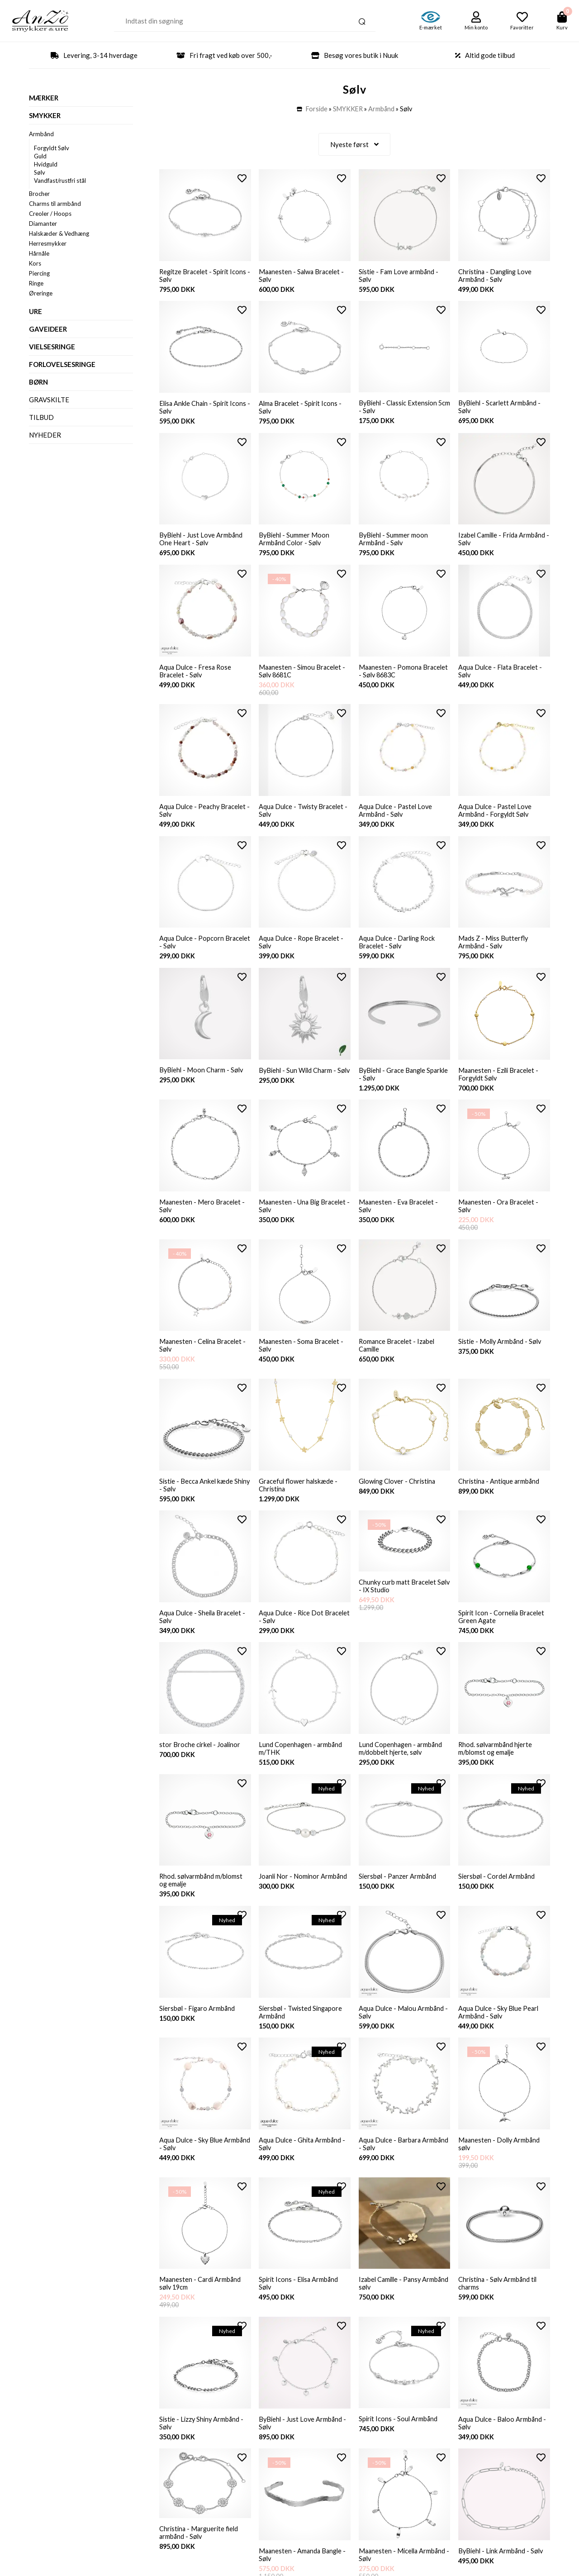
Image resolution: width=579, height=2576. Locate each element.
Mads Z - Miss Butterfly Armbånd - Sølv (494, 949)
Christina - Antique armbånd (500, 1494)
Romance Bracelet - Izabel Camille (398, 1357)
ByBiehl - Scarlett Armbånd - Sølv (500, 408)
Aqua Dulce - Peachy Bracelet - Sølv (203, 816)
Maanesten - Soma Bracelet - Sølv (302, 1357)
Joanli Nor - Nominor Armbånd (304, 1894)
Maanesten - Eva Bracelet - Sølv (400, 1216)
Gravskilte (49, 399)
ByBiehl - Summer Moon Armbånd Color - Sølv (295, 541)
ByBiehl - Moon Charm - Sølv (202, 1078)
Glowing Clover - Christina (399, 1494)
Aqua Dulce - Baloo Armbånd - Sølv (503, 2447)
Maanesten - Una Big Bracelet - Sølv (304, 1216)
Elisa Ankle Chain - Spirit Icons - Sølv (204, 408)
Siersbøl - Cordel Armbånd (497, 1894)
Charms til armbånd (55, 203)
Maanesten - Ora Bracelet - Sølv (499, 1216)
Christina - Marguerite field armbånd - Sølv (200, 2558)
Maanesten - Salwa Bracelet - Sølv (303, 275)
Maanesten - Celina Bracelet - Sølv (204, 1357)
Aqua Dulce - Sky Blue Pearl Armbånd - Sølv (499, 2031)
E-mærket (430, 27)
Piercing (39, 273)
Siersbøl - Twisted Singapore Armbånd (302, 2031)
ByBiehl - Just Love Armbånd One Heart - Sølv (202, 541)
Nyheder (45, 435)
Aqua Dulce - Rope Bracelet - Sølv (302, 949)
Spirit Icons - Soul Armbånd (399, 2442)
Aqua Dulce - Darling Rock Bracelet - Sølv (398, 949)
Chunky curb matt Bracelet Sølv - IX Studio (398, 1601)
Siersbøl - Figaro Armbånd (198, 2027)
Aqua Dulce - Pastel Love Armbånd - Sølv (396, 816)
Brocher (39, 193)
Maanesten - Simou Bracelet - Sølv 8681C (303, 675)
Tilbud (41, 417)
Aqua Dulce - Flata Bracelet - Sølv (501, 675)
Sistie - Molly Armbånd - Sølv (501, 1353)
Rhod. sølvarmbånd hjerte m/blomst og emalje (496, 1765)
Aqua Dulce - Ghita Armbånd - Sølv (303, 2164)
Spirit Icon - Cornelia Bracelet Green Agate (502, 1632)
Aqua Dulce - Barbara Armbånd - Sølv (391, 2164)
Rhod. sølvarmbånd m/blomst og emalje (202, 1898)
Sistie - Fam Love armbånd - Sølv (400, 275)
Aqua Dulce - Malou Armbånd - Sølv (404, 2031)
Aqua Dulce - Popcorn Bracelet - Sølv (192, 949)
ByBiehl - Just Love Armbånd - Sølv (303, 2447)
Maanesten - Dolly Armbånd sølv (500, 2164)
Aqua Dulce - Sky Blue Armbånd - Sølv (191, 2164)
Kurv (562, 27)
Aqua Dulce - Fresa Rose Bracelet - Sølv (196, 675)
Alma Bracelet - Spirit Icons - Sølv (301, 408)
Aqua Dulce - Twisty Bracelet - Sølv (304, 816)
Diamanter (43, 223)
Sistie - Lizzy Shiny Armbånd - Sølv (203, 2447)
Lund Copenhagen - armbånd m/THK (301, 1765)
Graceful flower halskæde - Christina (299, 1498)
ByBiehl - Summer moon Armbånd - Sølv (394, 541)
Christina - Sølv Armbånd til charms (499, 2305)
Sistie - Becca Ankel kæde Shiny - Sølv (197, 1498)
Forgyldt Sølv (51, 148)
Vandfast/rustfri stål (60, 180)
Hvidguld (45, 164)
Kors (35, 263)
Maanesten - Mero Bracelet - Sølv (203, 1216)
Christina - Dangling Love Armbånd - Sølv (497, 275)
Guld (40, 156)
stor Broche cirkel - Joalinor (200, 1761)
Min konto (476, 27)
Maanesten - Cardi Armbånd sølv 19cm (201, 2305)
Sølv (39, 172)
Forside (316, 109)
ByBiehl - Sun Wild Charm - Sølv (299, 1083)
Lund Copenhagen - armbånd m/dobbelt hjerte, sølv (401, 1765)
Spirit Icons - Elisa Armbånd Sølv (300, 2305)
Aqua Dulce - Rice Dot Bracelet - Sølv (292, 1632)
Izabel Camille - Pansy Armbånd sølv (391, 2305)
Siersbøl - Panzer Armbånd (398, 1894)
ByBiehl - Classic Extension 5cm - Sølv (400, 408)
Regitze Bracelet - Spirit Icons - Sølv (204, 275)
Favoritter (522, 27)
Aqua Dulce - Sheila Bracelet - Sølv (203, 1632)
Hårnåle (39, 253)
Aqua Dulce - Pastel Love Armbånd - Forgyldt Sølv (496, 816)
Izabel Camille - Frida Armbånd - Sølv (503, 541)
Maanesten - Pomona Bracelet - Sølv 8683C (404, 675)
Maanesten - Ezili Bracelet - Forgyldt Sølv (499, 1083)
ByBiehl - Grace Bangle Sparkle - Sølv (393, 1083)
